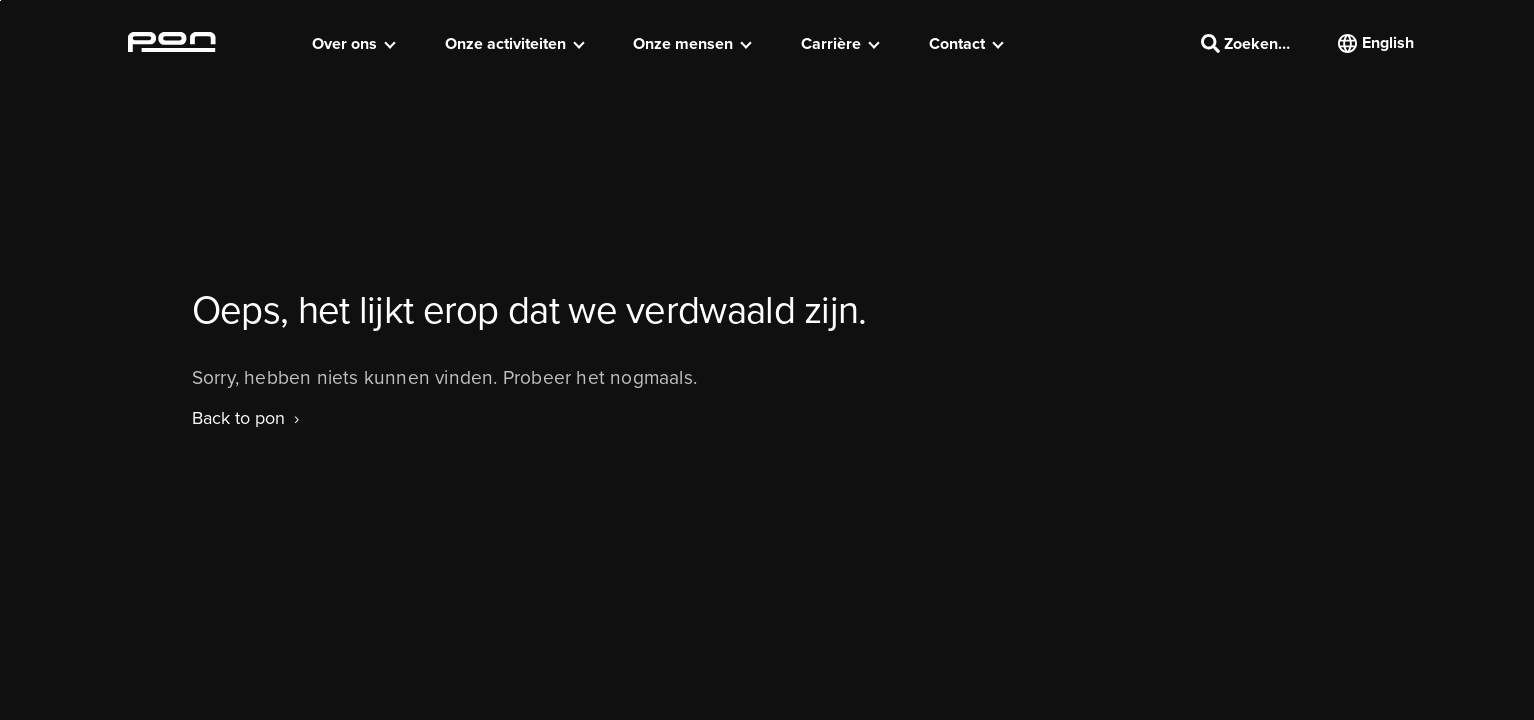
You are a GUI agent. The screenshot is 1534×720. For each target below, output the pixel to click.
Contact (957, 43)
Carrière (831, 43)
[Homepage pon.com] (172, 46)
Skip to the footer (0, 0)
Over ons (344, 43)
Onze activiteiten (505, 43)
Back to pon (238, 418)
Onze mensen (683, 43)
